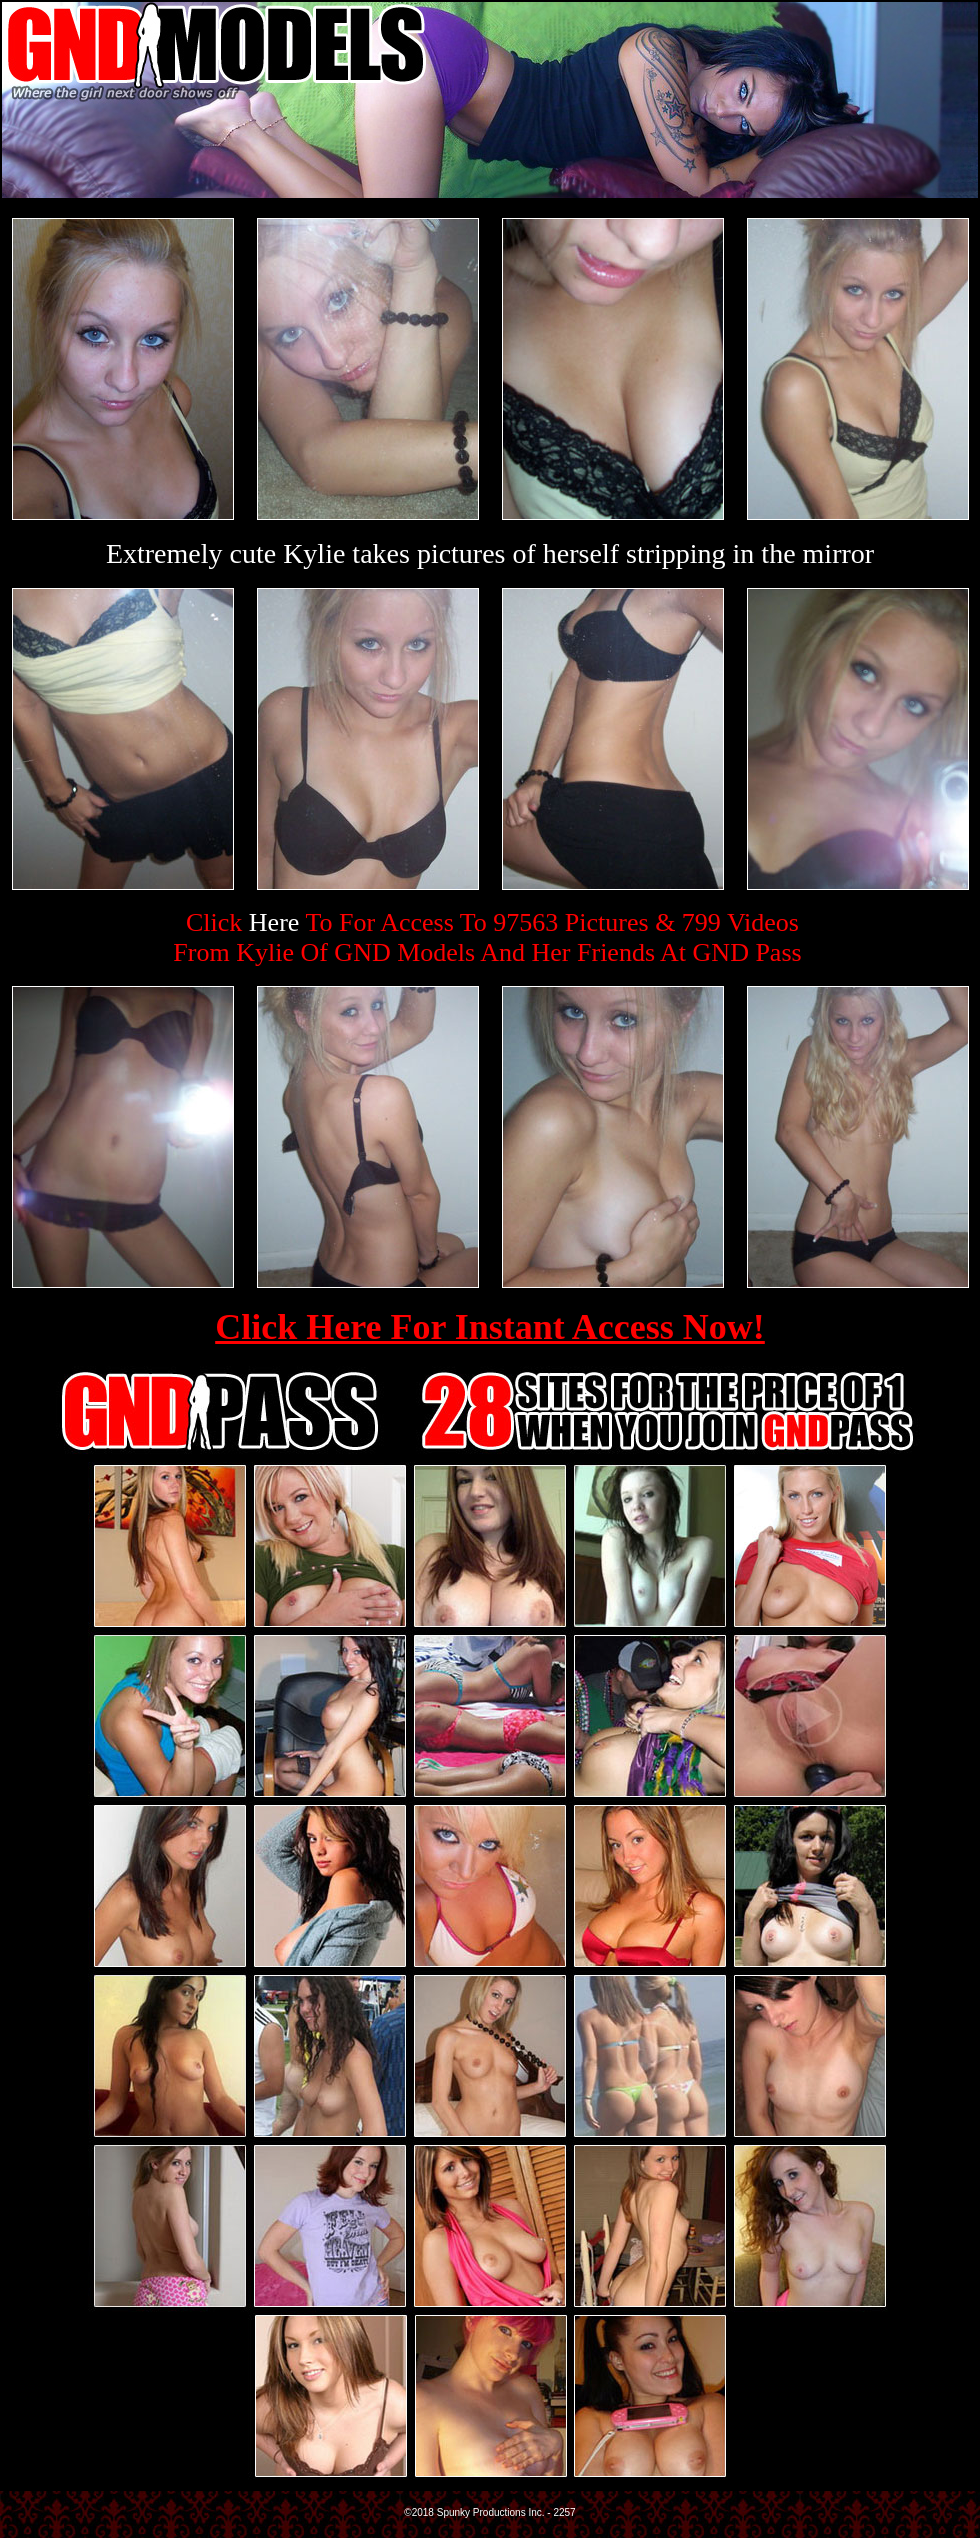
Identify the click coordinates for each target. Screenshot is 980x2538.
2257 (564, 2512)
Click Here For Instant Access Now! (490, 1327)
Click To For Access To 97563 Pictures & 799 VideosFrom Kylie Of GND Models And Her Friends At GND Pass (487, 937)
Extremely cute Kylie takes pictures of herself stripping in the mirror (490, 553)
